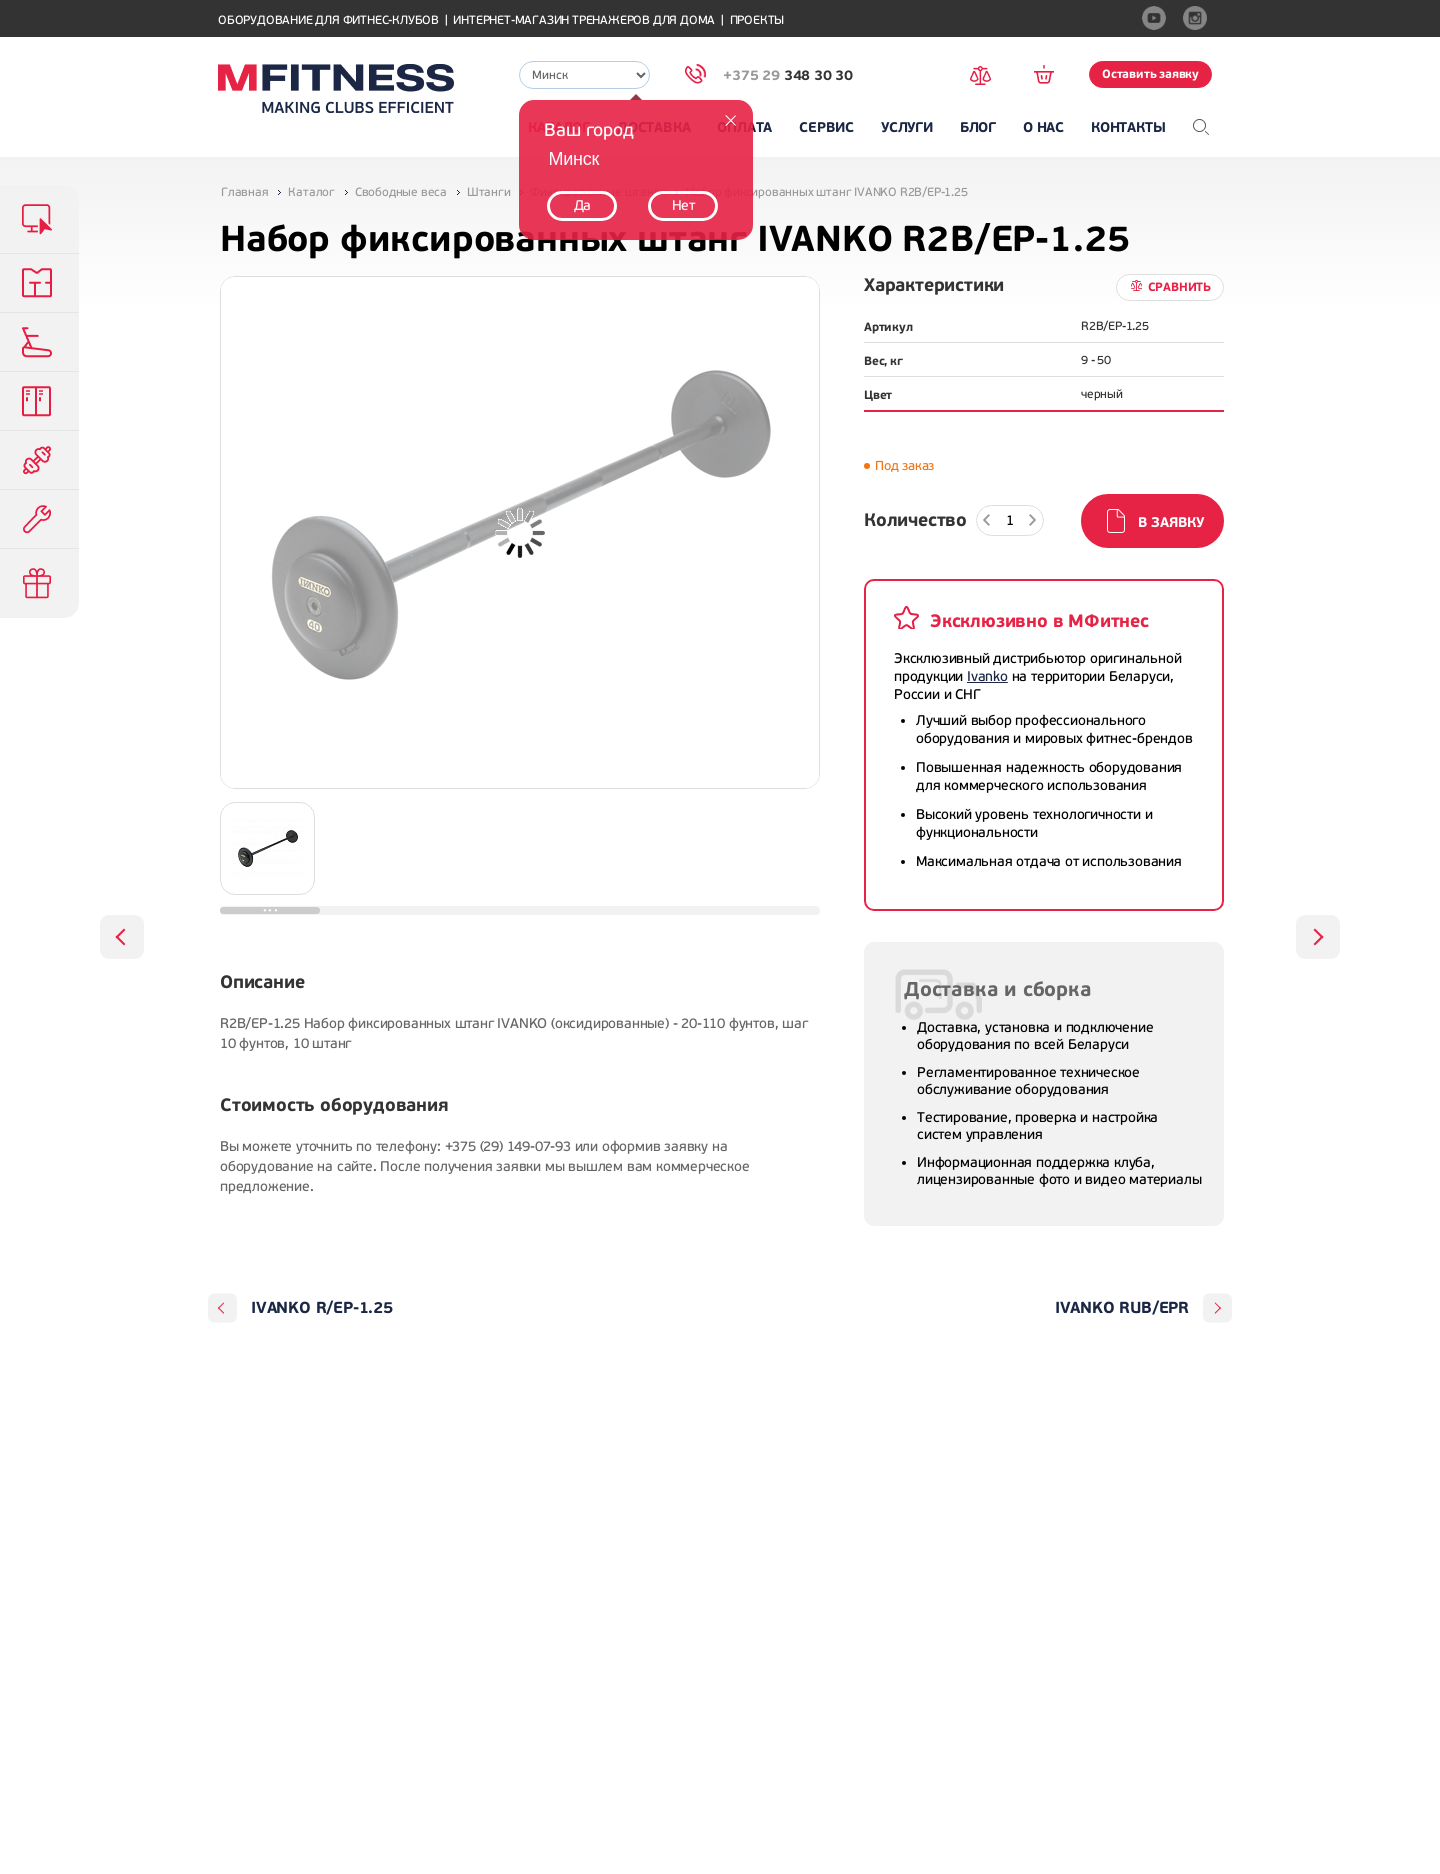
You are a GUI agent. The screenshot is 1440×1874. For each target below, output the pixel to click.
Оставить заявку (1150, 74)
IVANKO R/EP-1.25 (322, 1308)
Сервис (826, 127)
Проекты (757, 20)
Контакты (1128, 127)
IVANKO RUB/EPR (1122, 1308)
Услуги (907, 127)
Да (583, 205)
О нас (1043, 127)
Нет (683, 205)
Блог (978, 127)
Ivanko (987, 676)
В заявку (1171, 522)
